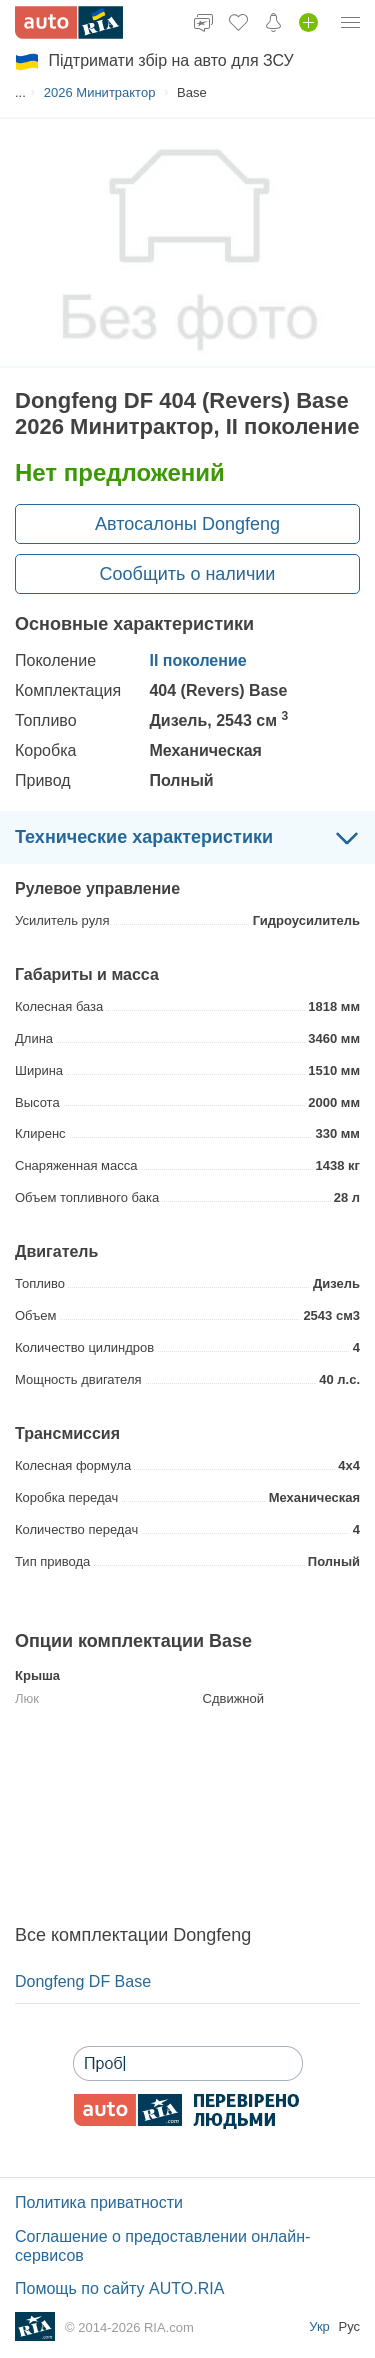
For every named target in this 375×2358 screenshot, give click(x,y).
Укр (321, 2326)
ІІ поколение (197, 660)
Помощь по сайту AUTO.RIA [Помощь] (119, 2288)
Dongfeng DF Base (83, 1981)
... (20, 92)
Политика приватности (99, 2202)
